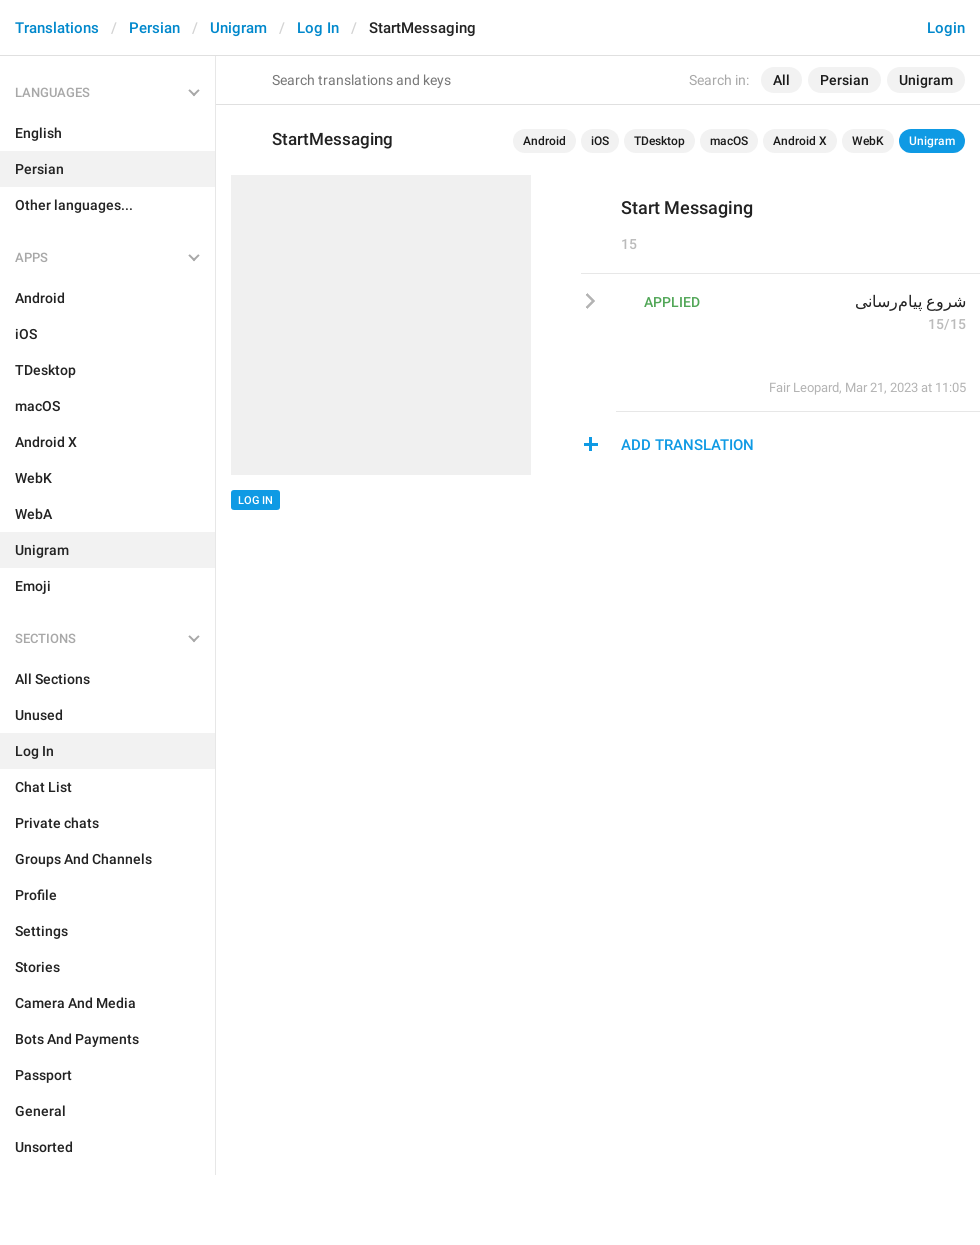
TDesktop (659, 141)
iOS (600, 141)
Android (544, 141)
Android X (800, 141)
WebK (868, 141)
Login (946, 28)
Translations (57, 28)
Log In (318, 28)
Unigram (238, 28)
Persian (154, 28)
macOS (729, 141)
